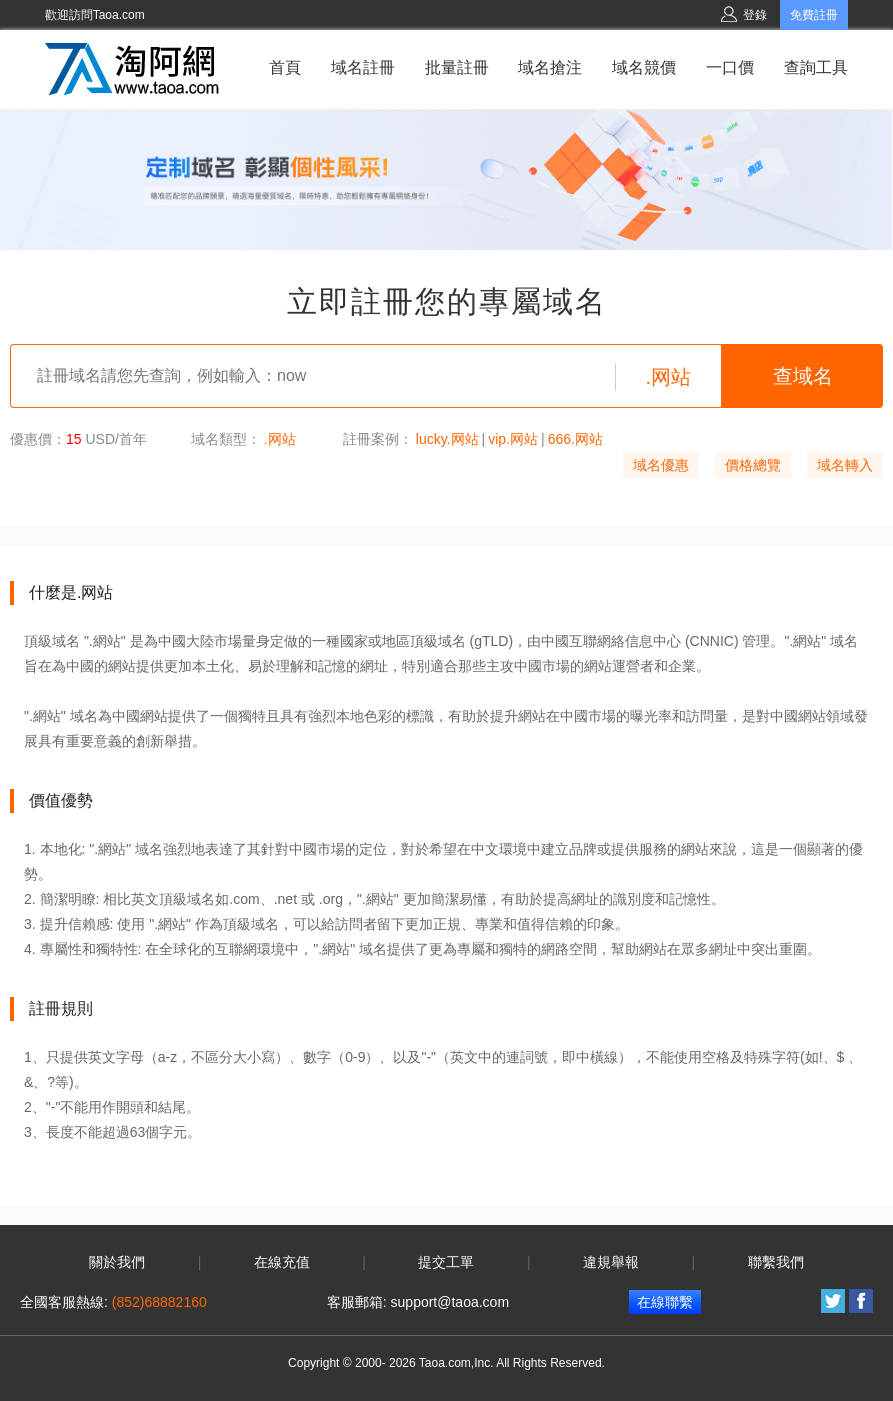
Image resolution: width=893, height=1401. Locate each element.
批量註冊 (457, 67)
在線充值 (282, 1262)
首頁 (285, 67)
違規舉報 (611, 1262)
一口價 (730, 67)
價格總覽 (753, 465)
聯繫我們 (776, 1262)
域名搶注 (550, 67)
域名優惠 (661, 465)
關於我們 (117, 1262)
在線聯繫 (665, 1302)
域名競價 (644, 67)
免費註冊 (814, 15)
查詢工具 (816, 67)
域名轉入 (845, 465)
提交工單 (446, 1262)
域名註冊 (363, 67)
